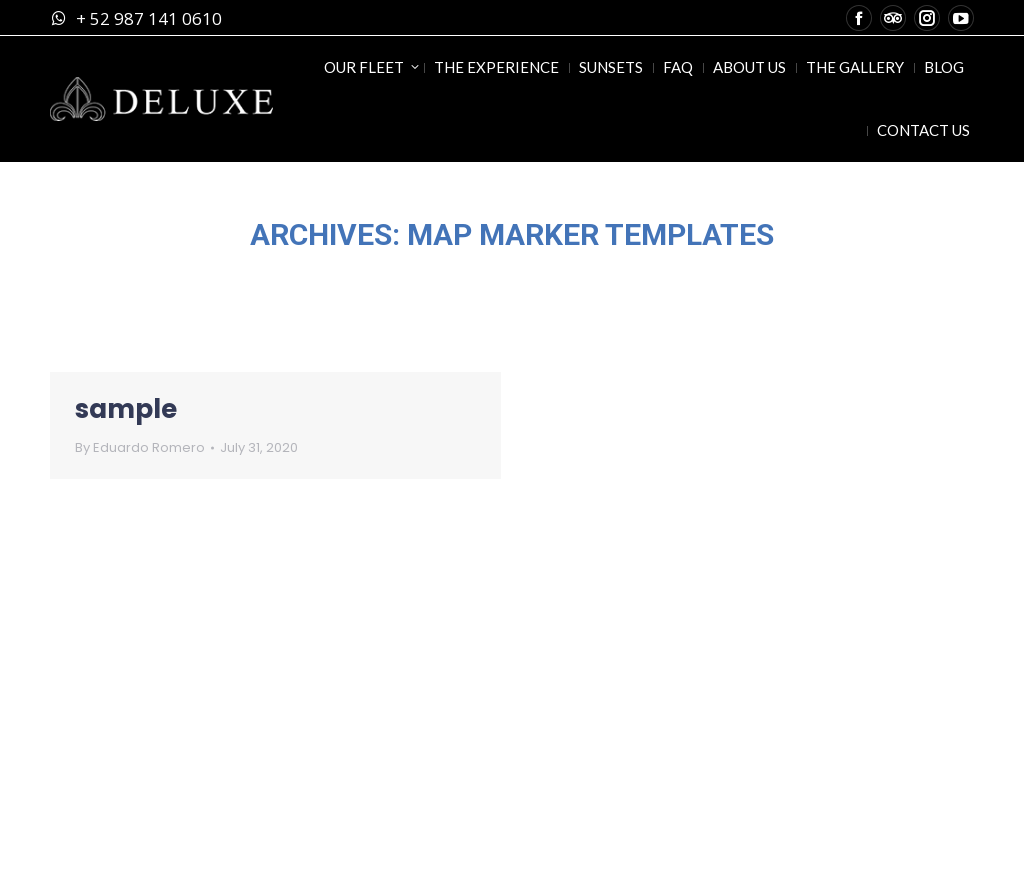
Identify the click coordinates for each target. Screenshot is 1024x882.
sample (126, 409)
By (140, 447)
